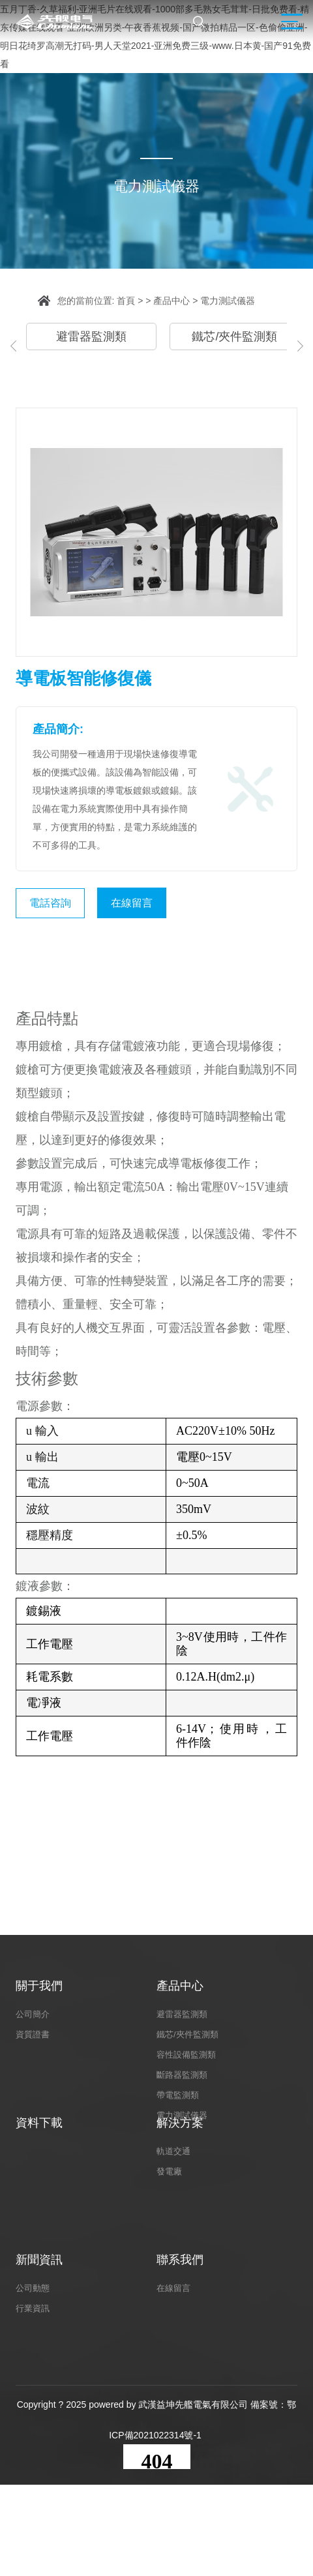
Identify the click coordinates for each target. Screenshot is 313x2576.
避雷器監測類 (91, 336)
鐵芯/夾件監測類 (234, 336)
